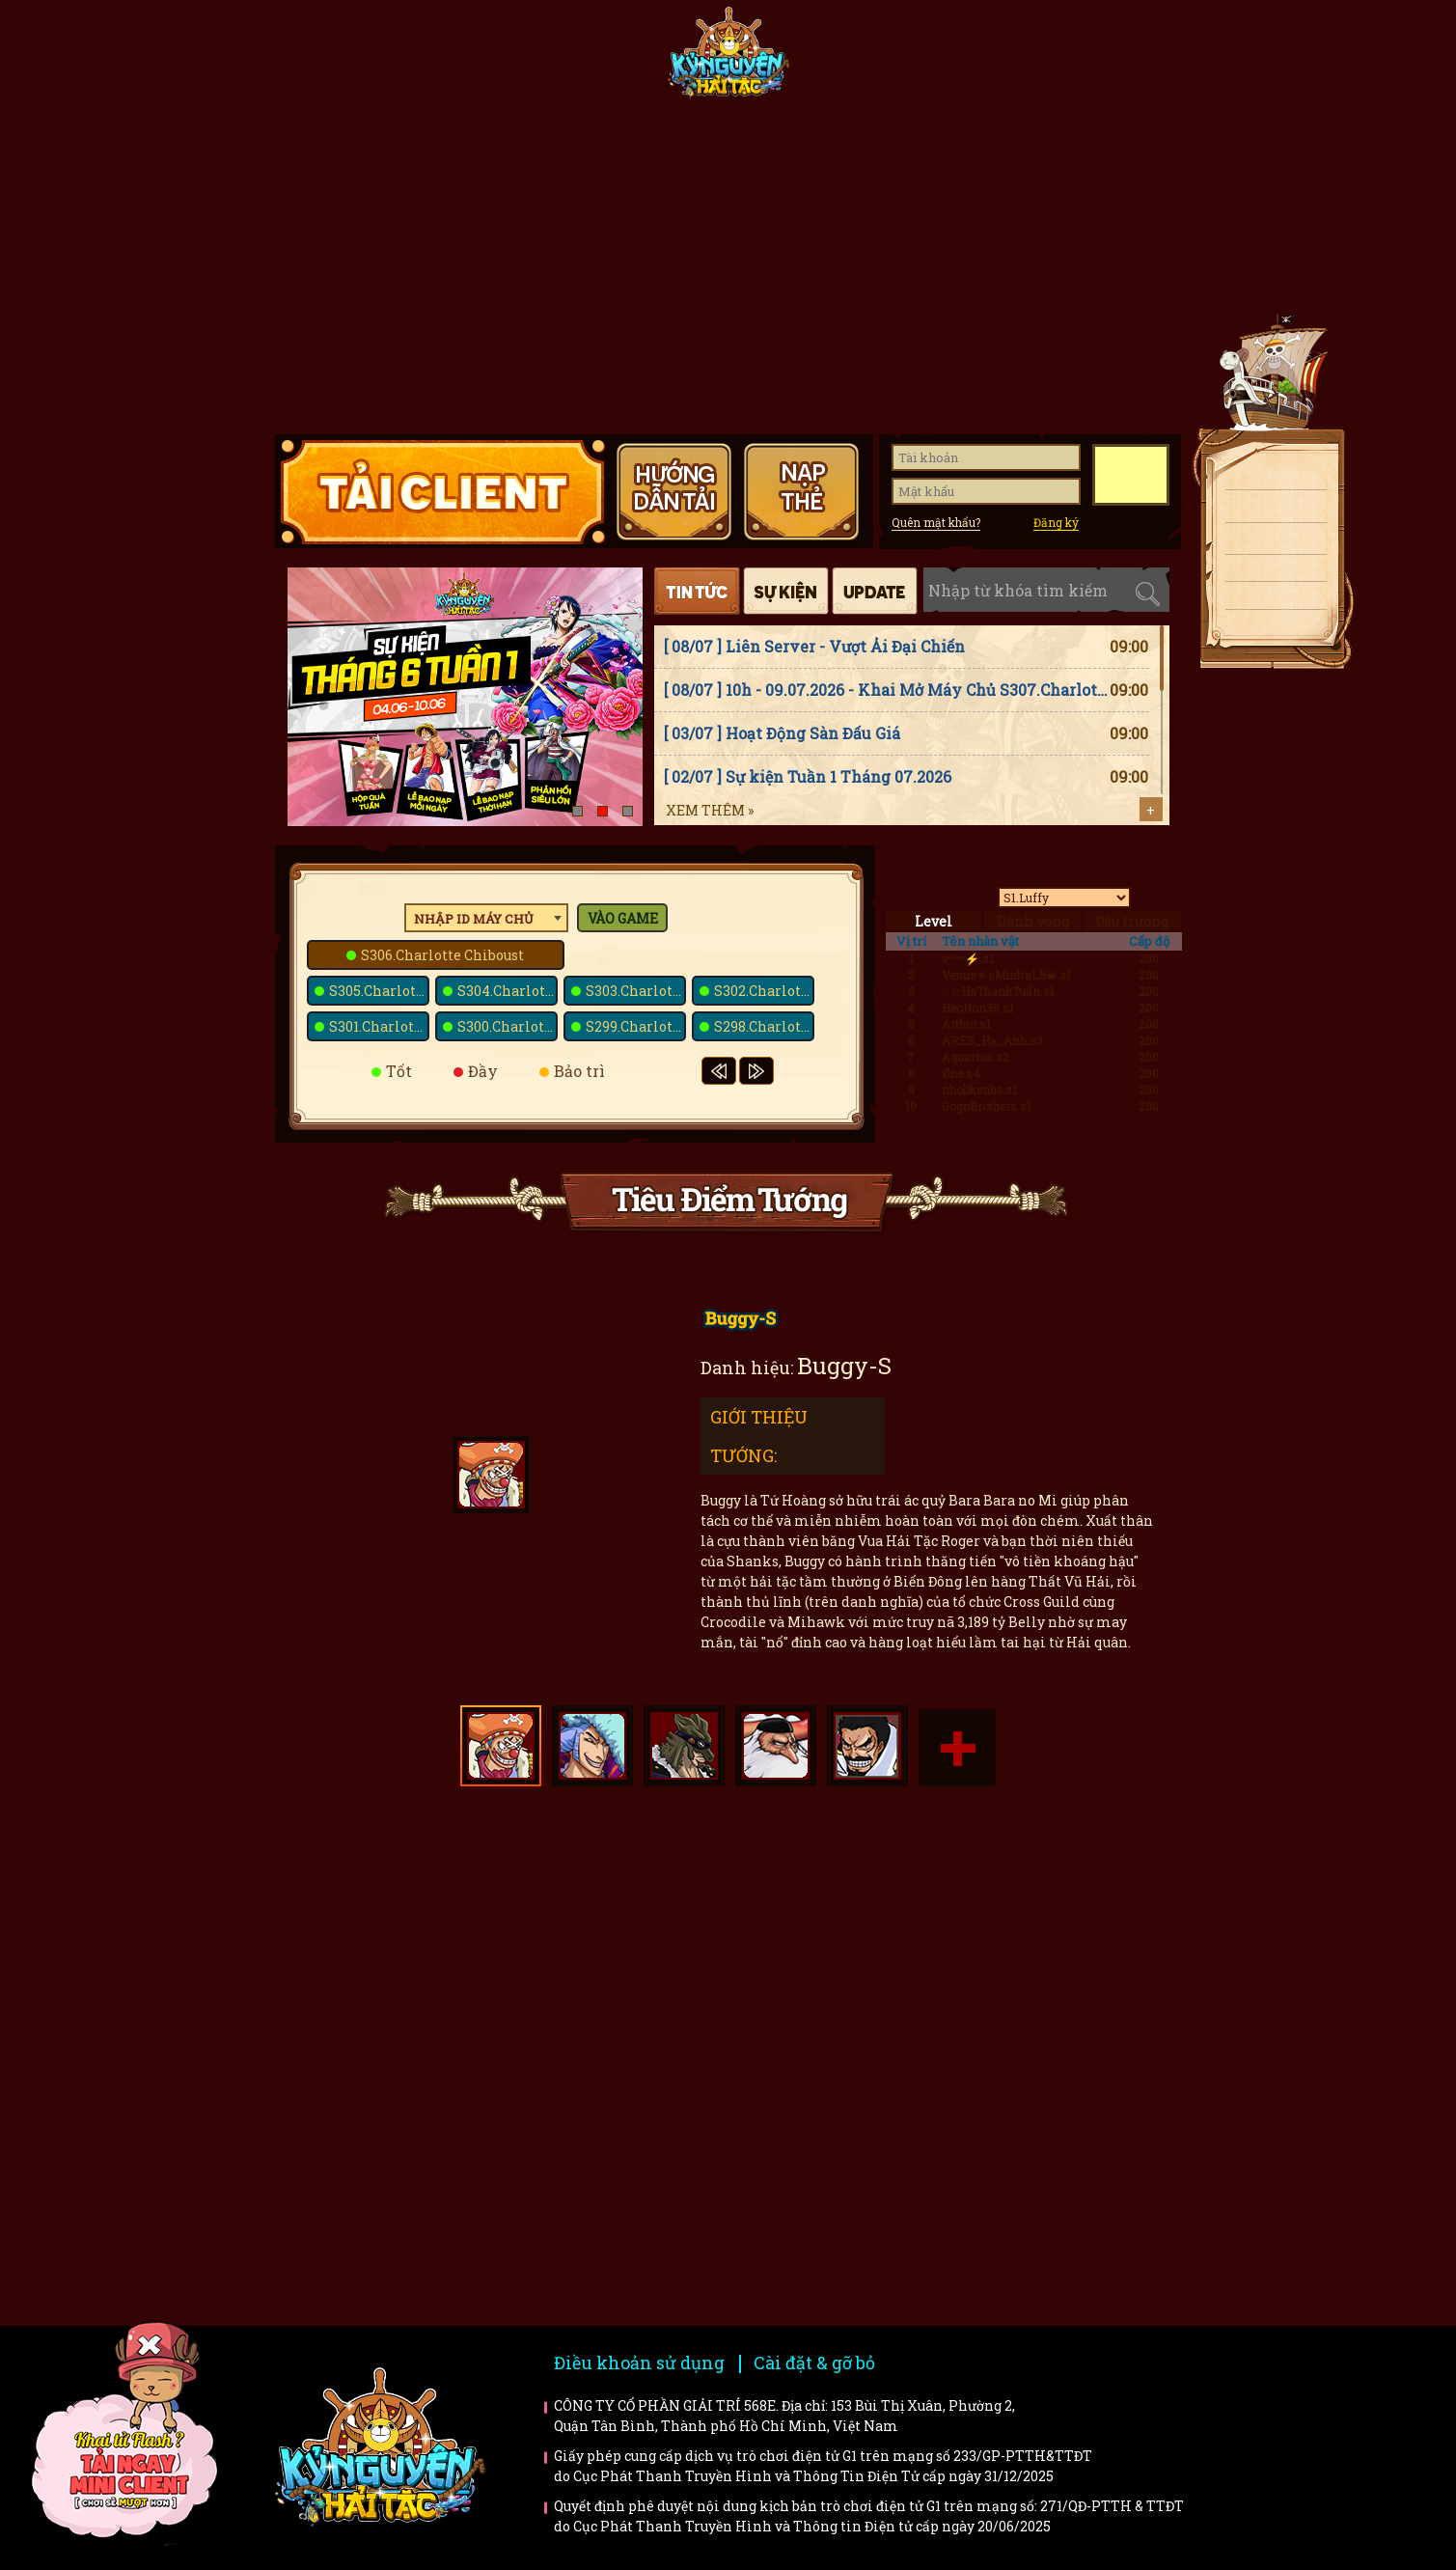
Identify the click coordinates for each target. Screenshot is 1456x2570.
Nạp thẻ (1268, 543)
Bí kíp (825, 2018)
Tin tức (463, 60)
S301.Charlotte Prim (379, 1026)
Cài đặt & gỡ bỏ (814, 2362)
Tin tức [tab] (697, 591)
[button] (577, 811)
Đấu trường (1131, 921)
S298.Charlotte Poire (764, 1026)
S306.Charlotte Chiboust (442, 955)
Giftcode (989, 60)
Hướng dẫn (1115, 60)
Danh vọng (1033, 921)
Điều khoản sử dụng (639, 2362)
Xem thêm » (710, 810)
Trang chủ (336, 60)
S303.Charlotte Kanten (636, 990)
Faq (1059, 1891)
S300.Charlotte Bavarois (507, 1026)
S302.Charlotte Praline (764, 990)
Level (933, 921)
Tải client (1268, 477)
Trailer (1059, 2018)
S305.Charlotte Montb (379, 990)
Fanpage (589, 60)
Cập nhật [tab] (875, 591)
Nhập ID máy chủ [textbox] (474, 918)
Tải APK (1268, 509)
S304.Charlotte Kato (507, 990)
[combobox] (486, 917)
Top (1278, 686)
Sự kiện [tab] (786, 591)
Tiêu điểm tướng (862, 60)
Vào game (623, 918)
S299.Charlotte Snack (636, 1026)
